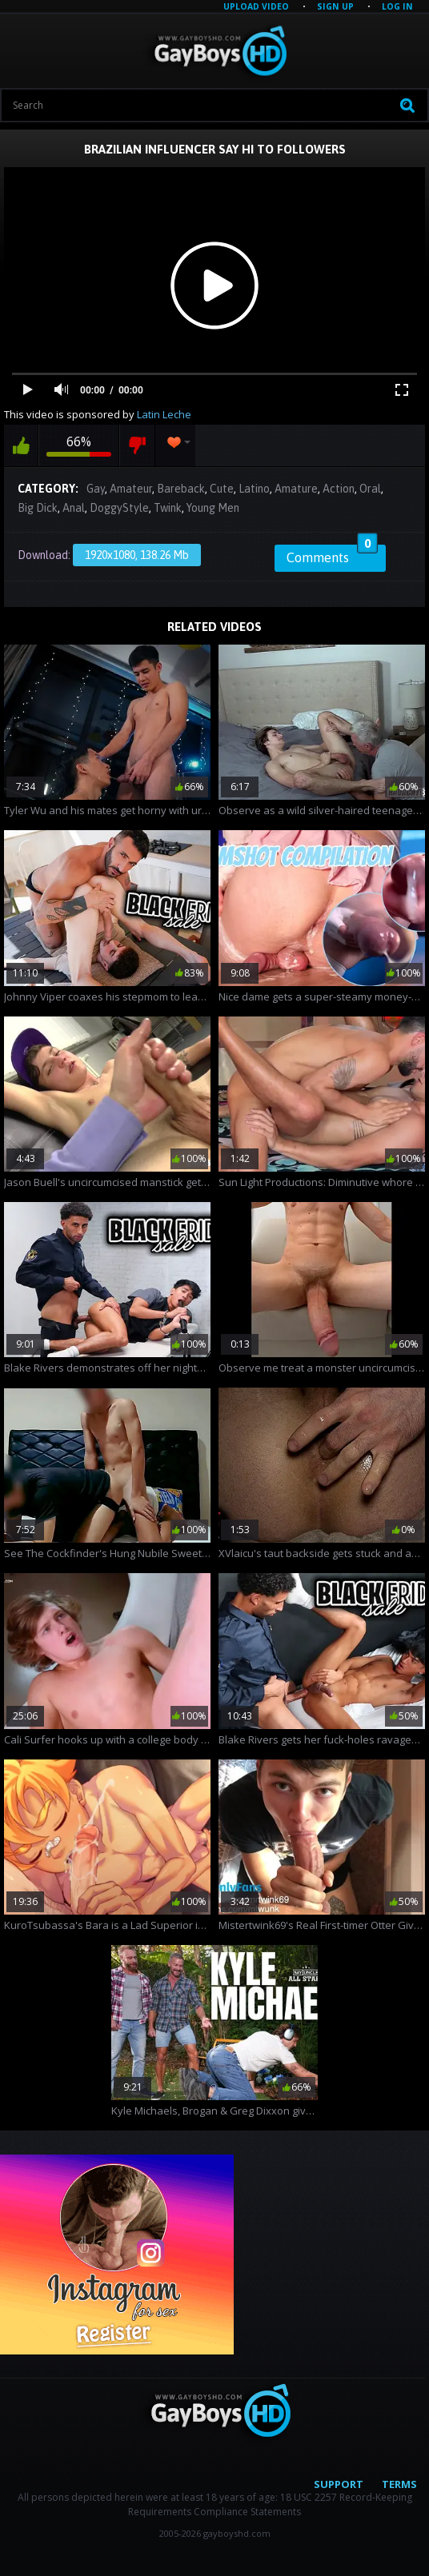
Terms (399, 2484)
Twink (168, 507)
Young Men (212, 507)
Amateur (131, 488)
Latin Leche (164, 414)
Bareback (181, 488)
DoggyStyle (119, 507)
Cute (222, 488)
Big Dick (38, 507)
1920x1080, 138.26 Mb (137, 555)
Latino (254, 488)
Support (338, 2484)
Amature (296, 488)
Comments (332, 555)
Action (339, 488)
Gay (95, 488)
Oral (370, 488)
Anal (73, 507)
